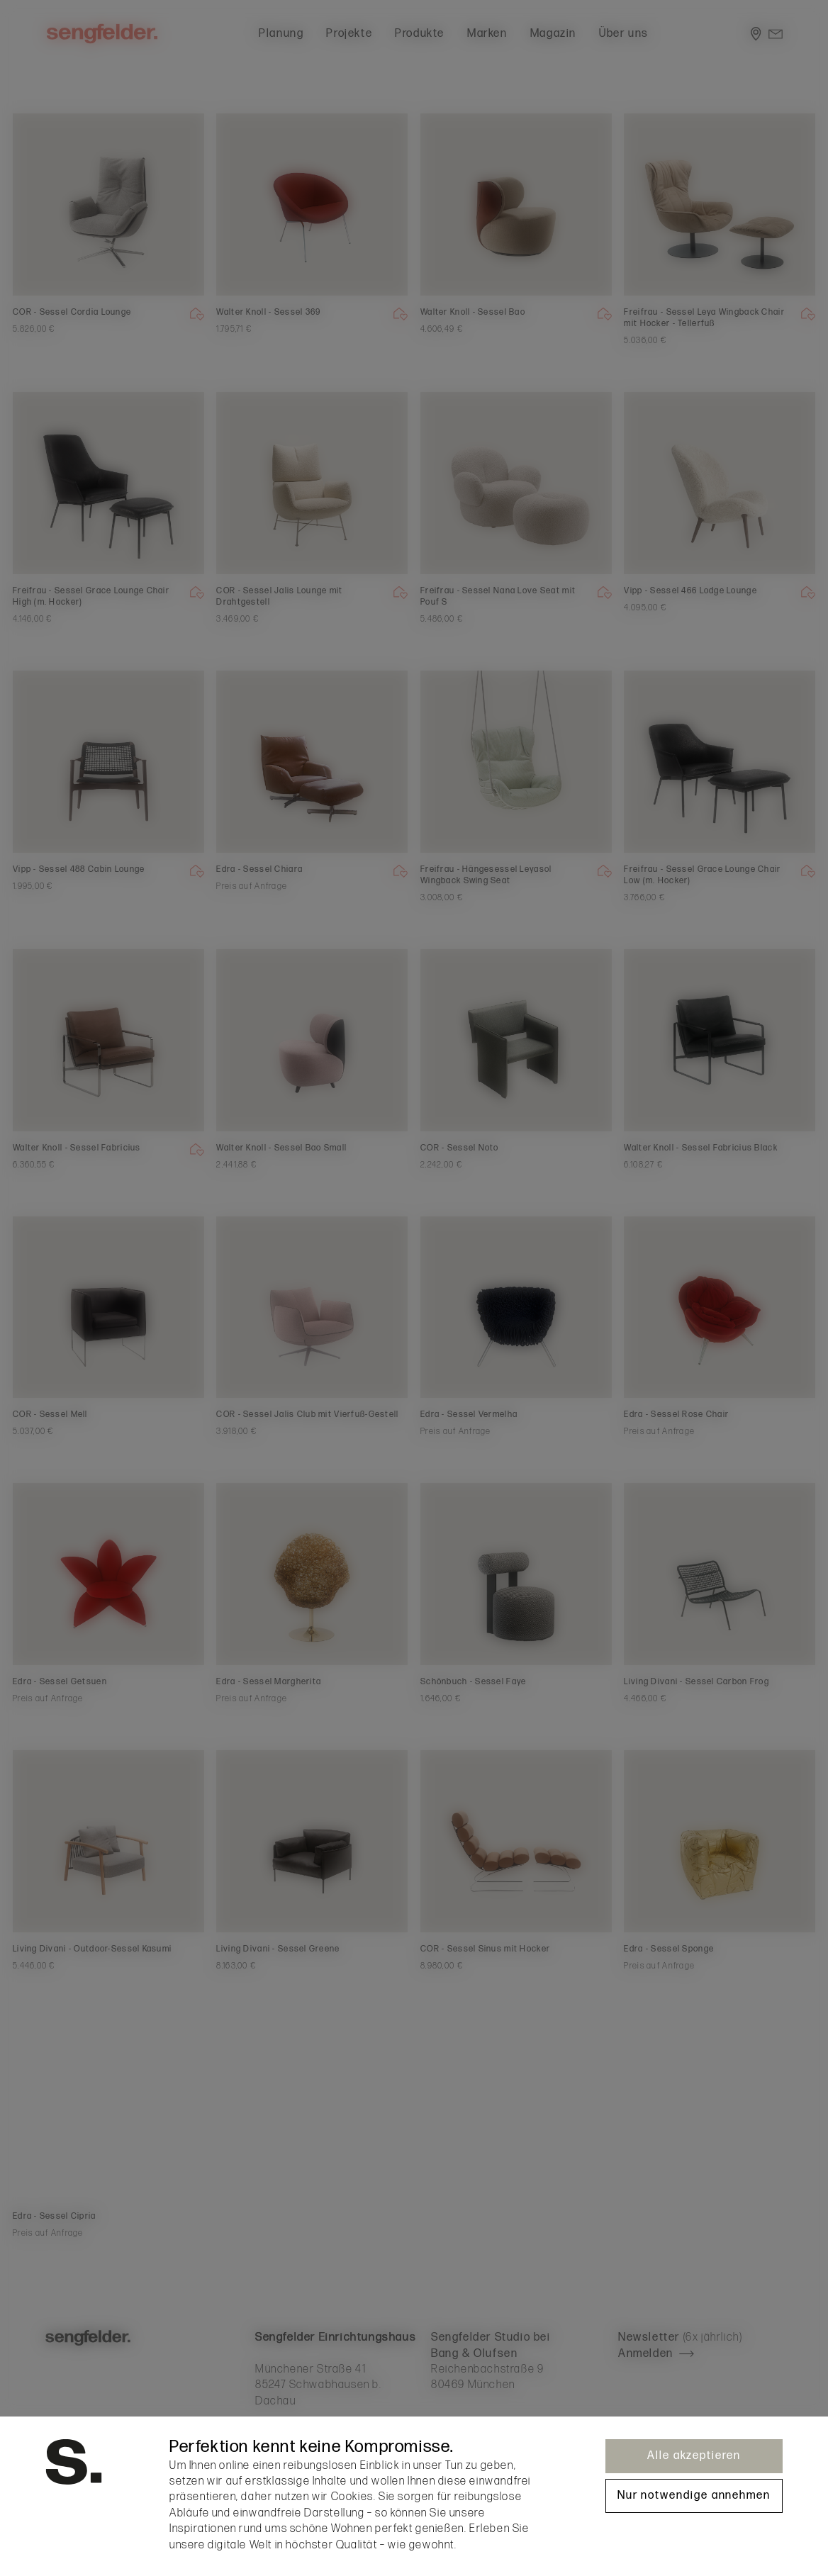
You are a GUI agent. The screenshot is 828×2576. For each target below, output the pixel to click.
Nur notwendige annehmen (694, 2495)
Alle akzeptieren (694, 2456)
